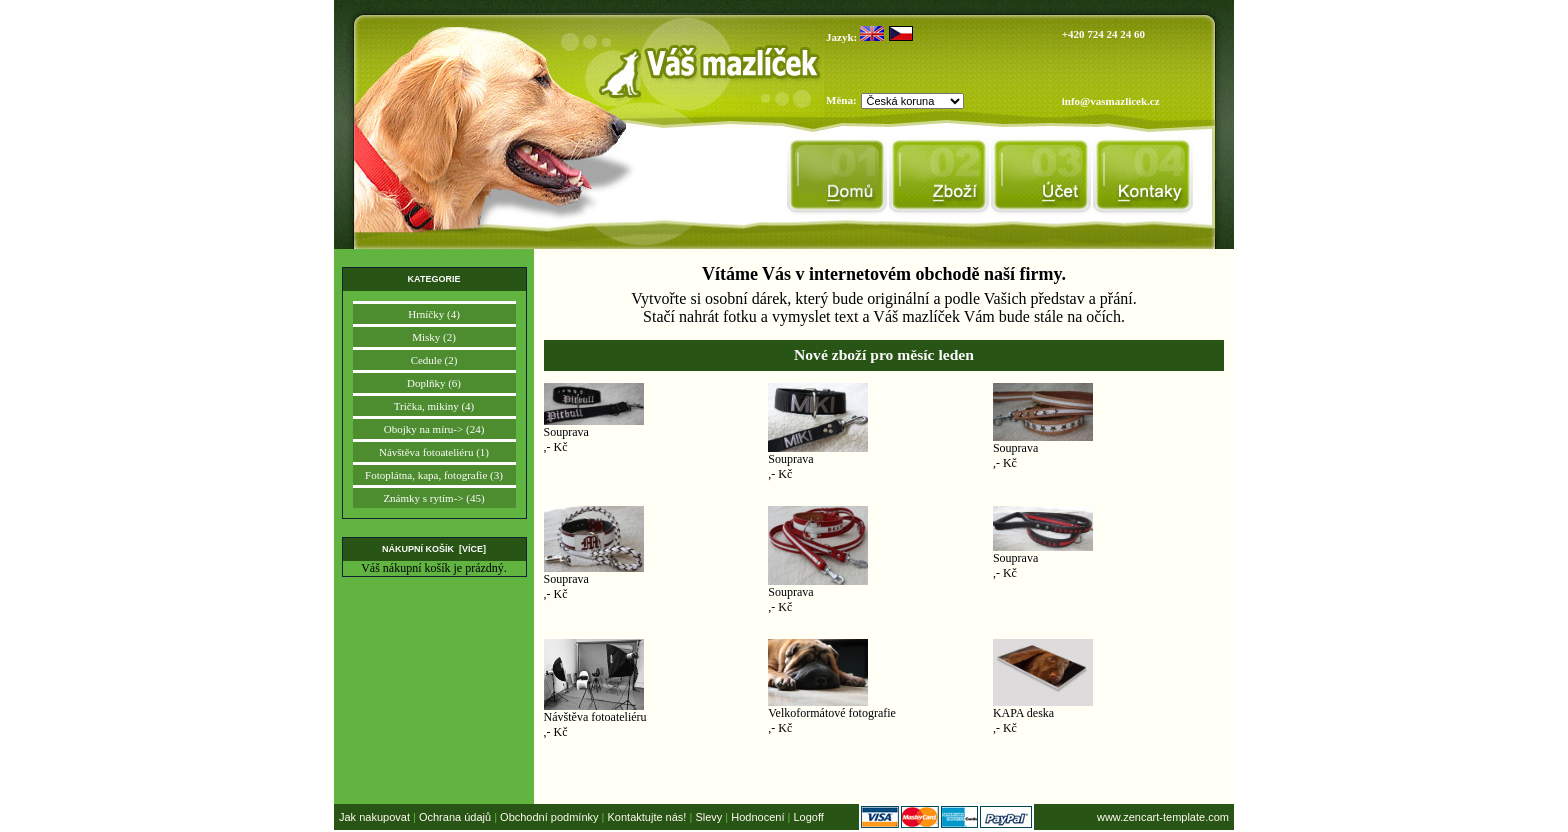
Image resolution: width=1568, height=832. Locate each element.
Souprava (566, 432)
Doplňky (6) (434, 383)
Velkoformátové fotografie (832, 713)
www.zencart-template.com (1163, 817)
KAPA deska (1023, 713)
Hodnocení (757, 817)
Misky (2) (434, 337)
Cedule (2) (434, 360)
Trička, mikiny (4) (434, 406)
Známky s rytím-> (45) (433, 498)
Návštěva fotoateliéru (595, 717)
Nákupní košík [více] (434, 549)
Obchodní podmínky (549, 817)
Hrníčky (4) (434, 314)
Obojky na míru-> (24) (434, 429)
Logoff (808, 817)
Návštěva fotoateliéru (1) (434, 452)
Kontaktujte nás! (647, 817)
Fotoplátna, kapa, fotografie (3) (434, 475)
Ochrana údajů (455, 817)
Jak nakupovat (374, 817)
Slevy (708, 817)
